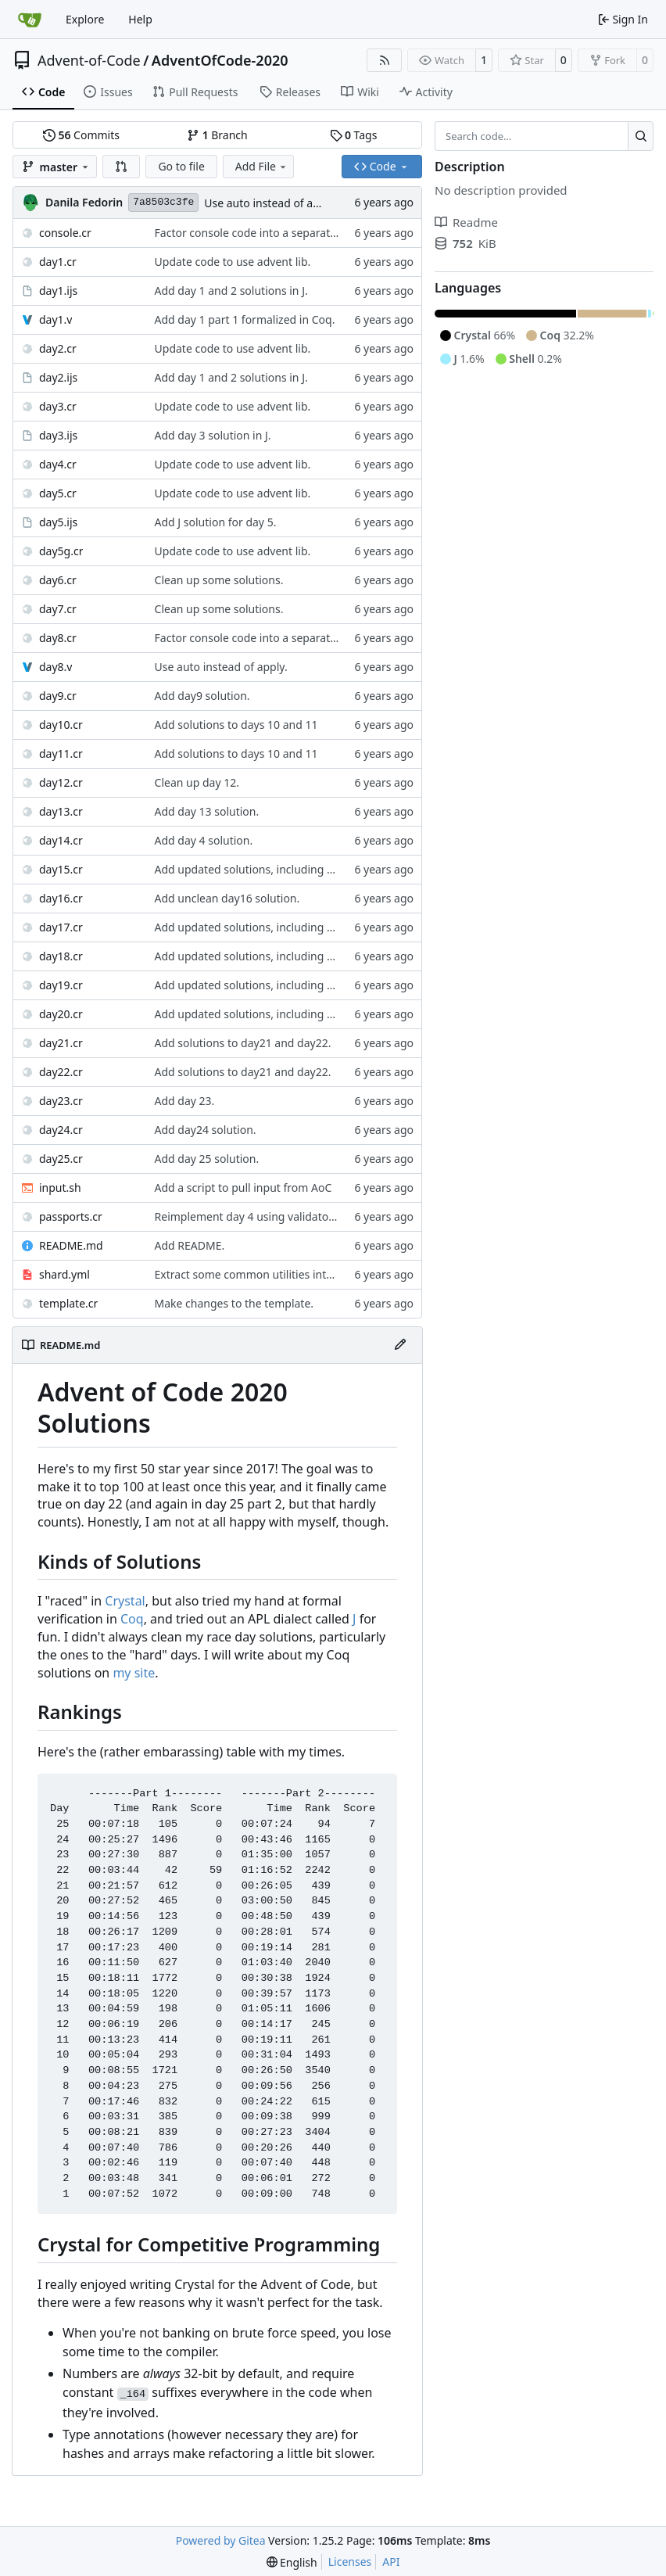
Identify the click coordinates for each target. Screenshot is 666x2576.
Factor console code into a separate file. (256, 232)
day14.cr (61, 840)
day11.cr (61, 753)
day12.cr (61, 782)
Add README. (190, 1245)
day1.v (55, 319)
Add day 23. (185, 1100)
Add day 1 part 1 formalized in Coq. (245, 319)
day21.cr (61, 1042)
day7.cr (58, 608)
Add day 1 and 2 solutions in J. (231, 290)
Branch (217, 134)
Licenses (350, 2561)
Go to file (181, 166)
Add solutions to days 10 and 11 (236, 724)
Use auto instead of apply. (270, 203)
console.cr (65, 232)
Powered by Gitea (221, 2540)
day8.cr (58, 637)
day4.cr (58, 464)
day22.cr (61, 1071)
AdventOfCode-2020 (220, 60)
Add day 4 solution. (204, 840)
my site (134, 1672)
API (390, 2561)
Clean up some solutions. (219, 579)
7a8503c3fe (163, 202)
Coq (132, 1618)
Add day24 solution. (205, 1129)
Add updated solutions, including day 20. (259, 869)
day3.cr (58, 406)
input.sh (60, 1187)
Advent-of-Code (89, 60)
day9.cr (58, 695)
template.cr (68, 1303)
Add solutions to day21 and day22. (243, 1042)
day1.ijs (58, 290)
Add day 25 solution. (207, 1158)
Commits (81, 134)
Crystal (125, 1600)
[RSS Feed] (385, 60)
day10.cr (61, 724)
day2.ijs (58, 377)
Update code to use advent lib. (233, 261)
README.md (71, 1245)
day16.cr (61, 898)
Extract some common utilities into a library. (268, 1274)
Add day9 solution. (202, 695)
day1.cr (58, 261)
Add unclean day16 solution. (227, 898)
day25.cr (61, 1158)
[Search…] (640, 136)
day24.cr (61, 1129)
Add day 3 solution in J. (213, 435)
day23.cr (61, 1100)
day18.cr (61, 956)
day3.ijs (58, 435)
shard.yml (64, 1274)
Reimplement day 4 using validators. (248, 1216)
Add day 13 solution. (207, 811)
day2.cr (58, 348)
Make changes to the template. (234, 1303)
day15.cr (61, 869)
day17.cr (61, 927)
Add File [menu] (261, 166)
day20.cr (61, 1013)
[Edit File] (400, 1345)
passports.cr (70, 1216)
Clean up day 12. (197, 782)
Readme (466, 222)
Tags (354, 134)
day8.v (55, 666)
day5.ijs (58, 522)
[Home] (30, 19)
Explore (85, 19)
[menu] (292, 2562)
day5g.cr (61, 551)
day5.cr (58, 493)
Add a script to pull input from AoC (243, 1187)
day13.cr (61, 811)
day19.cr (61, 985)
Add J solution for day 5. (216, 522)
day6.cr (58, 579)
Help (140, 19)
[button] (121, 166)
